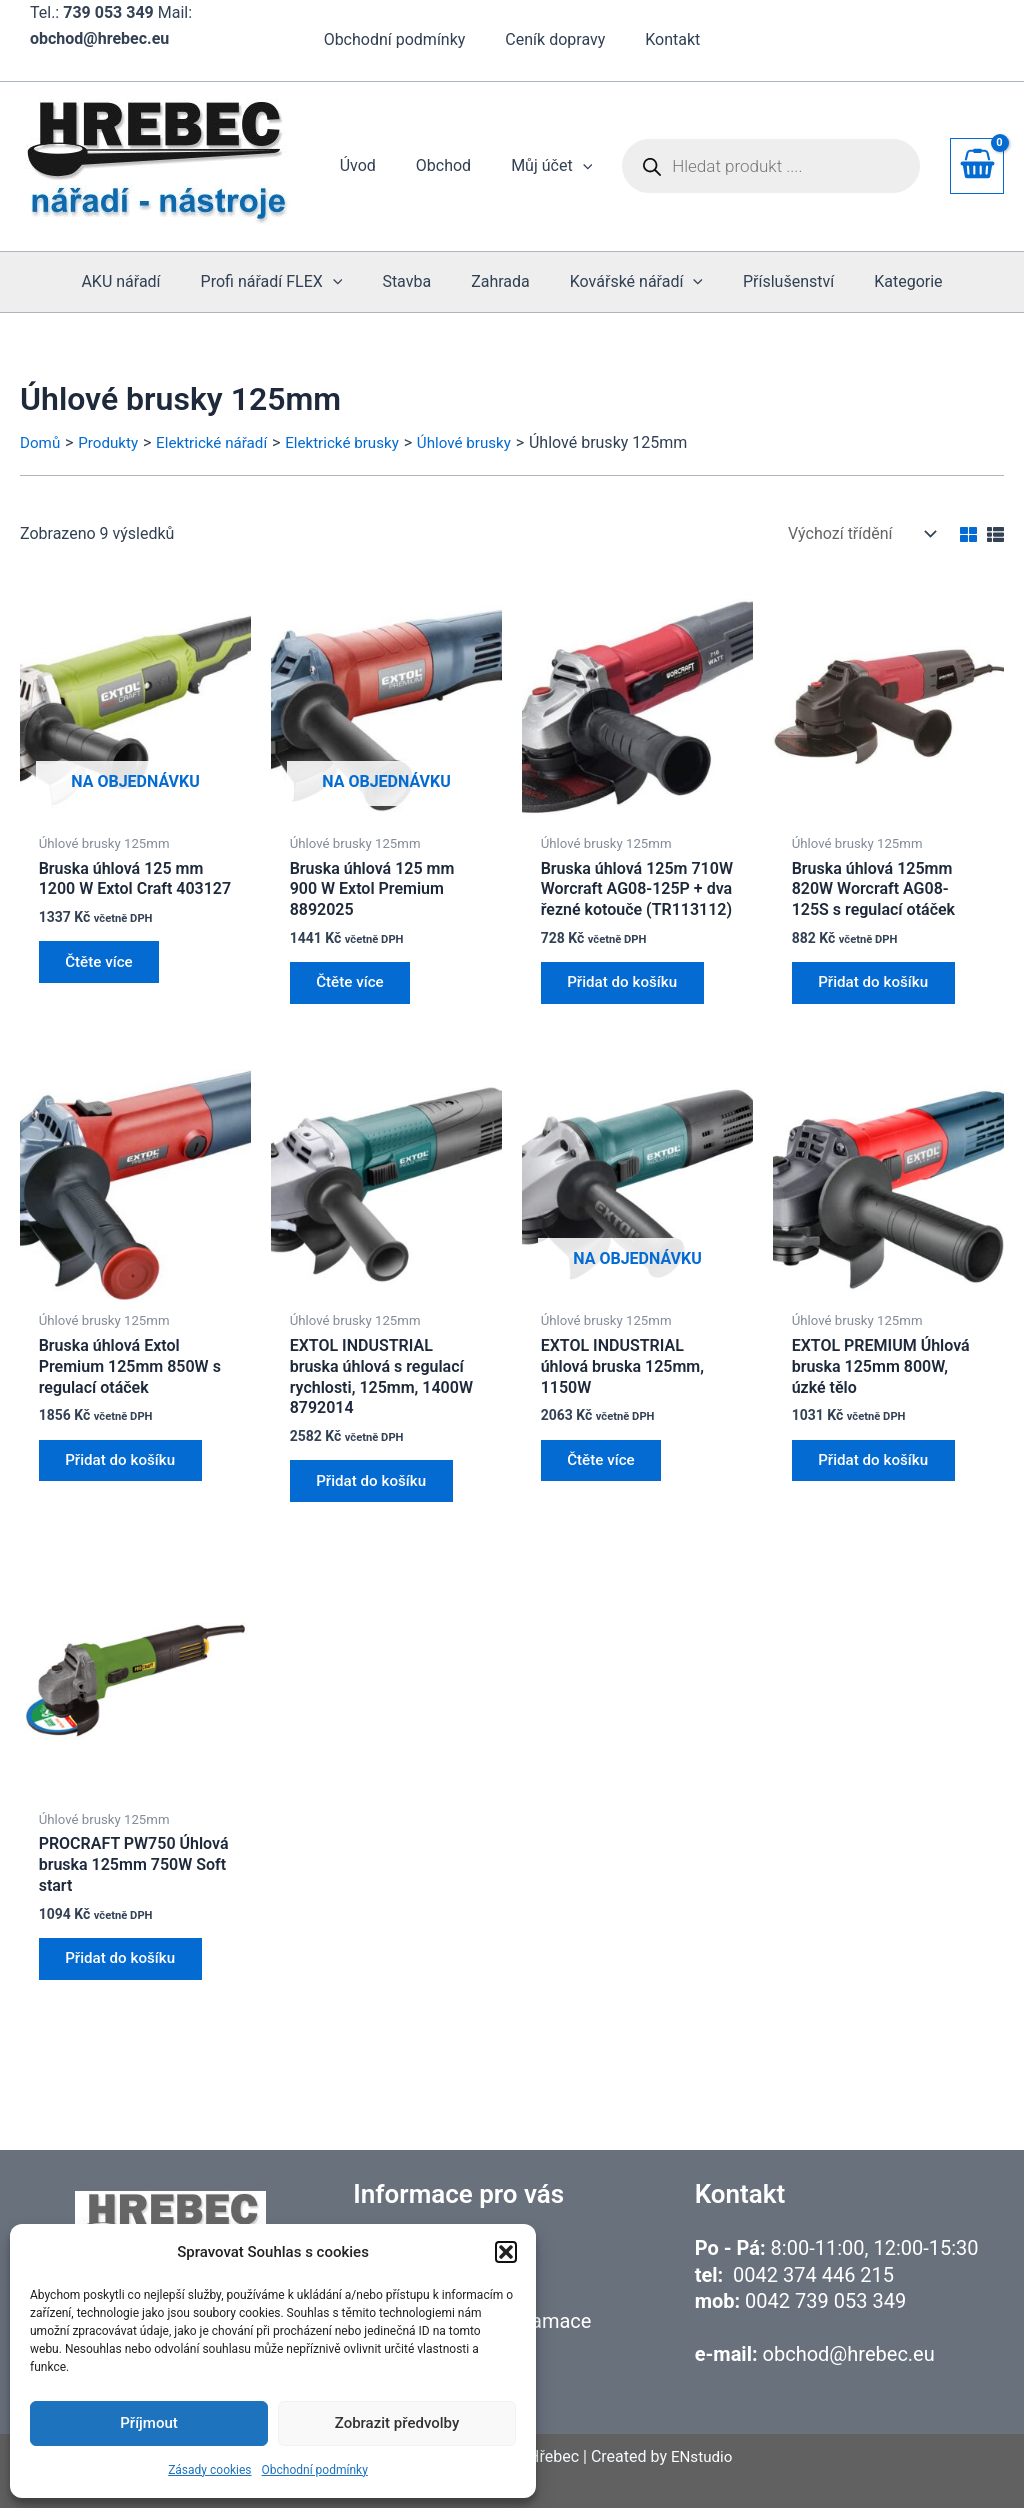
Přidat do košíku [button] (629, 986)
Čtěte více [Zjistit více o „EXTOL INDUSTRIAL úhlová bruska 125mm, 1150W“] (606, 1472)
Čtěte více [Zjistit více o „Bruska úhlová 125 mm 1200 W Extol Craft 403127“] (104, 965)
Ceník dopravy (555, 39)
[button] (506, 2252)
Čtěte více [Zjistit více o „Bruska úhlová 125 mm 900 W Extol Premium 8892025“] (355, 986)
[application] (587, 166)
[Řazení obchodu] (860, 533)
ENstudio (701, 2456)
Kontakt (664, 39)
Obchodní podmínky (315, 2470)
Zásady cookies (209, 2470)
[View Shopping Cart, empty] (977, 166)
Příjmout (148, 2423)
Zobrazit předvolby (397, 2423)
